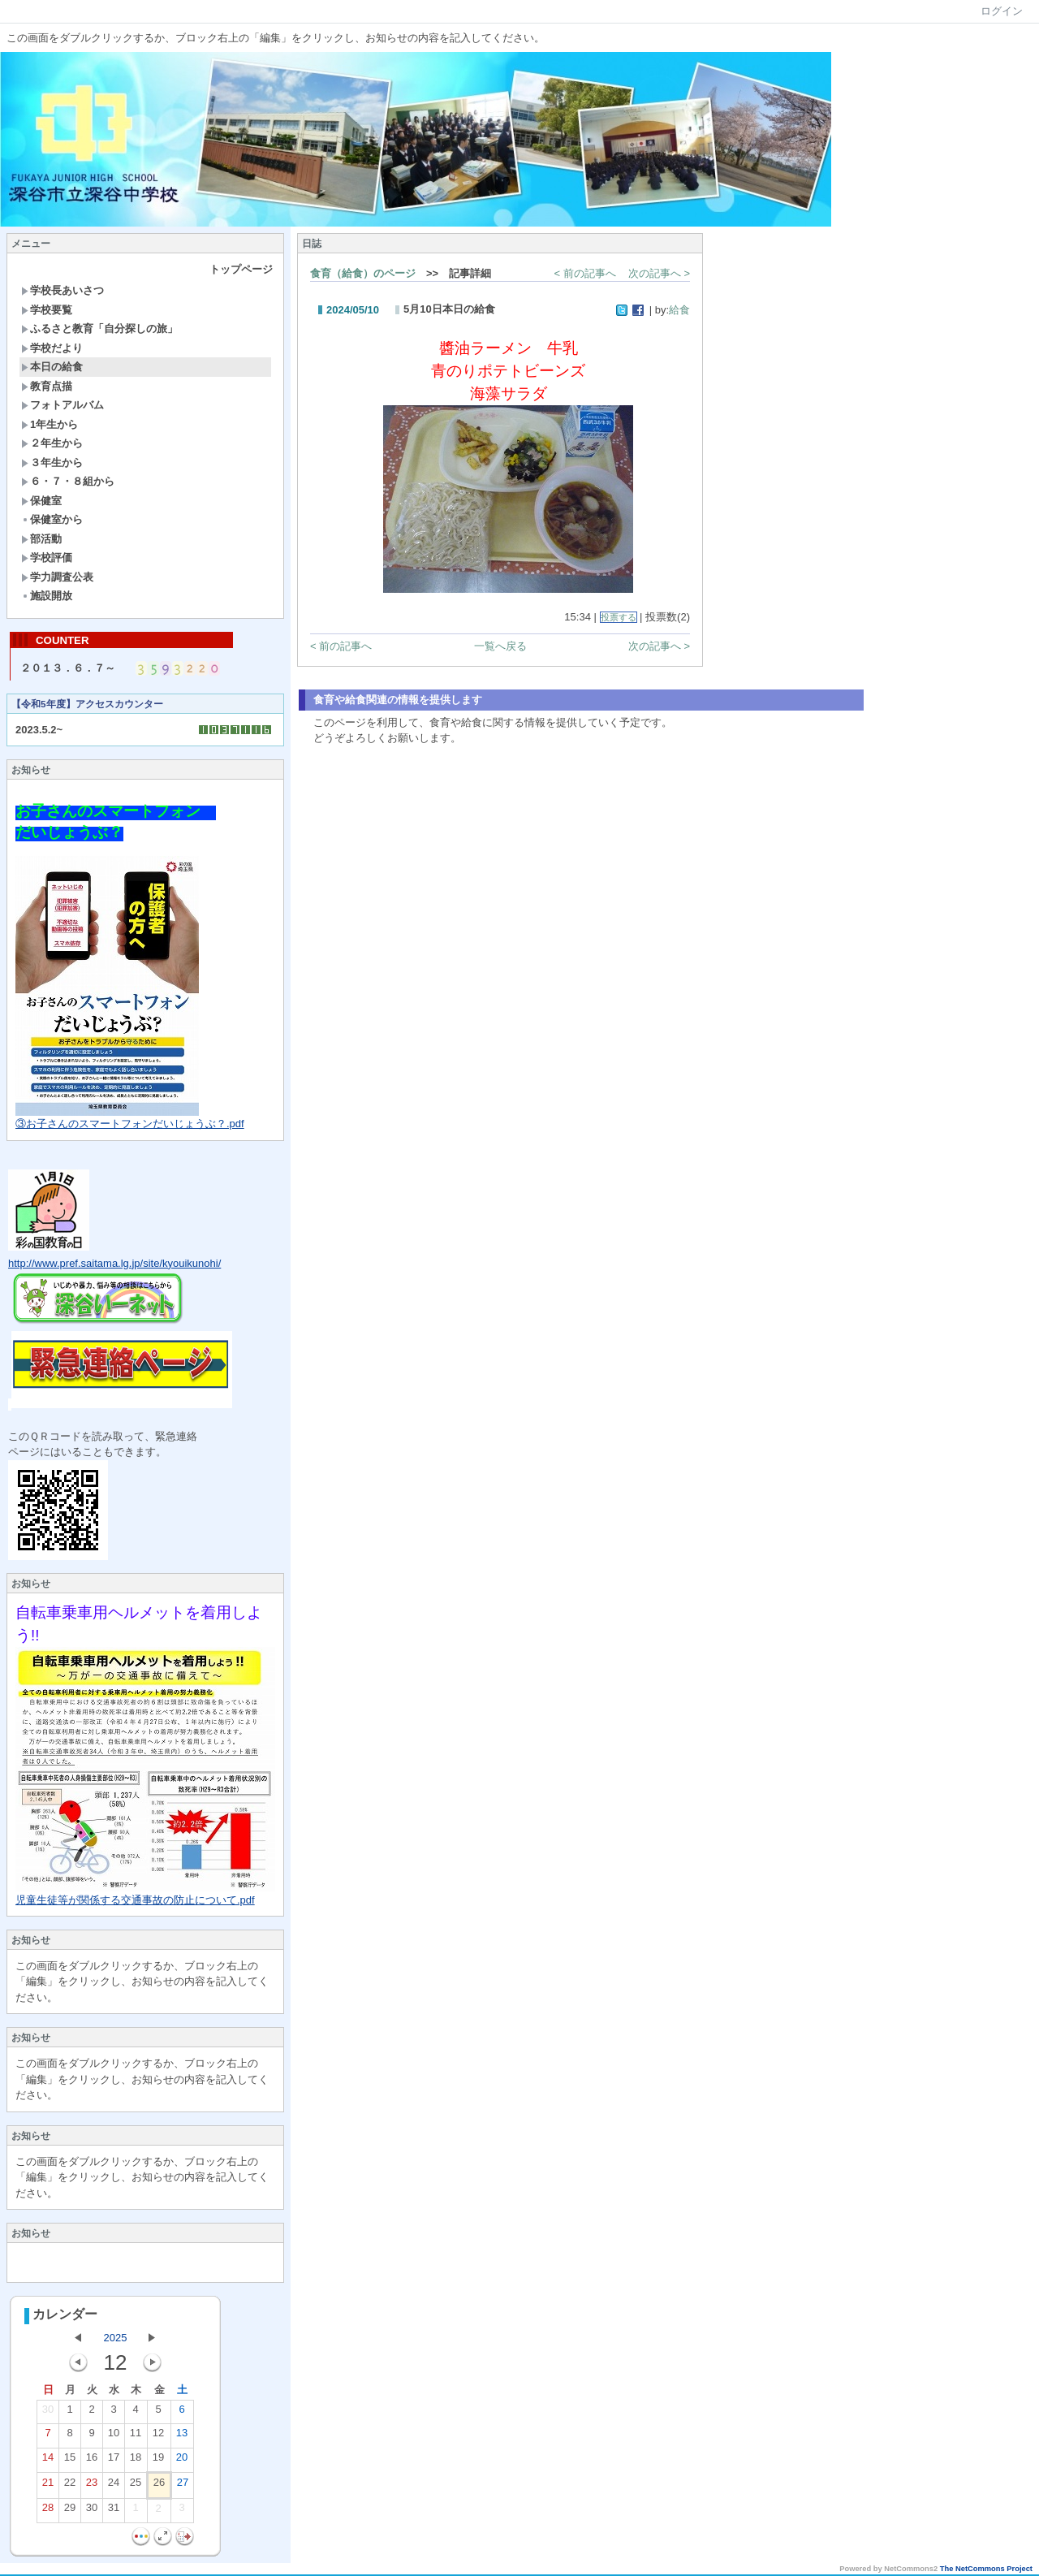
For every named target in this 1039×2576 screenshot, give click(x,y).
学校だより (52, 348)
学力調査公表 (57, 577)
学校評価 (46, 557)
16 (91, 2462)
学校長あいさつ (62, 290)
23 (91, 2487)
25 (135, 2487)
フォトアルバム (62, 405)
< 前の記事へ (585, 273)
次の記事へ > (659, 273)
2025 (115, 2339)
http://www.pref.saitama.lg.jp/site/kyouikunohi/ (114, 1265)
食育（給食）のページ (363, 273)
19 (158, 2462)
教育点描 (46, 386)
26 (159, 2487)
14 (48, 2462)
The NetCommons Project (986, 2570)
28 (48, 2512)
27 (182, 2487)
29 (69, 2512)
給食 (679, 310)
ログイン (1002, 11)
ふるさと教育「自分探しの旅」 (99, 328)
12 (158, 2438)
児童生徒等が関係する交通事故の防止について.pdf (135, 1901)
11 (135, 2438)
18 (135, 2462)
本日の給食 (52, 367)
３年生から (52, 462)
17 (113, 2462)
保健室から (52, 519)
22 (69, 2487)
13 (182, 2438)
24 (113, 2487)
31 (113, 2512)
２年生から (52, 443)
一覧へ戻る (500, 646)
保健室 (41, 501)
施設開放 (46, 596)
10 (113, 2438)
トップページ (241, 269)
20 (182, 2462)
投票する (618, 617)
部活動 (41, 539)
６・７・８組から (67, 481)
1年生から (49, 424)
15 (69, 2462)
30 (48, 2414)
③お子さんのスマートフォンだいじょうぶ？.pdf (129, 1125)
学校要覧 (46, 310)
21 (48, 2487)
